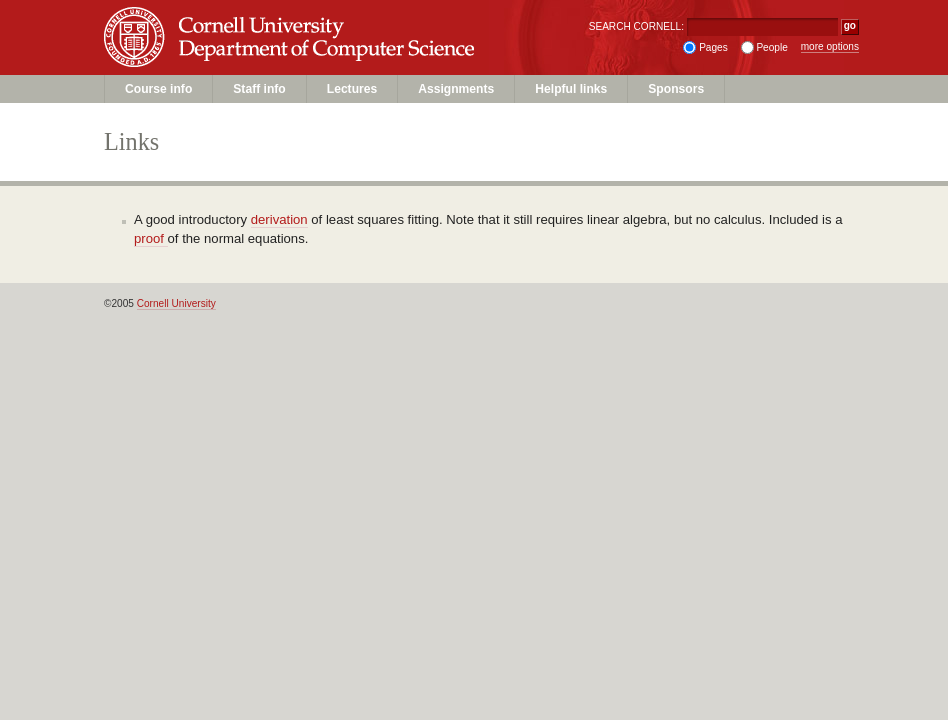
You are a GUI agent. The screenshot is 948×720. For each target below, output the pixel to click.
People (771, 47)
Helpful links (571, 89)
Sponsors (676, 89)
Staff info (259, 89)
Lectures (352, 89)
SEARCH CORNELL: (636, 26)
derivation (279, 219)
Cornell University (264, 19)
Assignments (456, 89)
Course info (158, 89)
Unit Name (264, 56)
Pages (713, 47)
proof (151, 238)
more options (830, 46)
